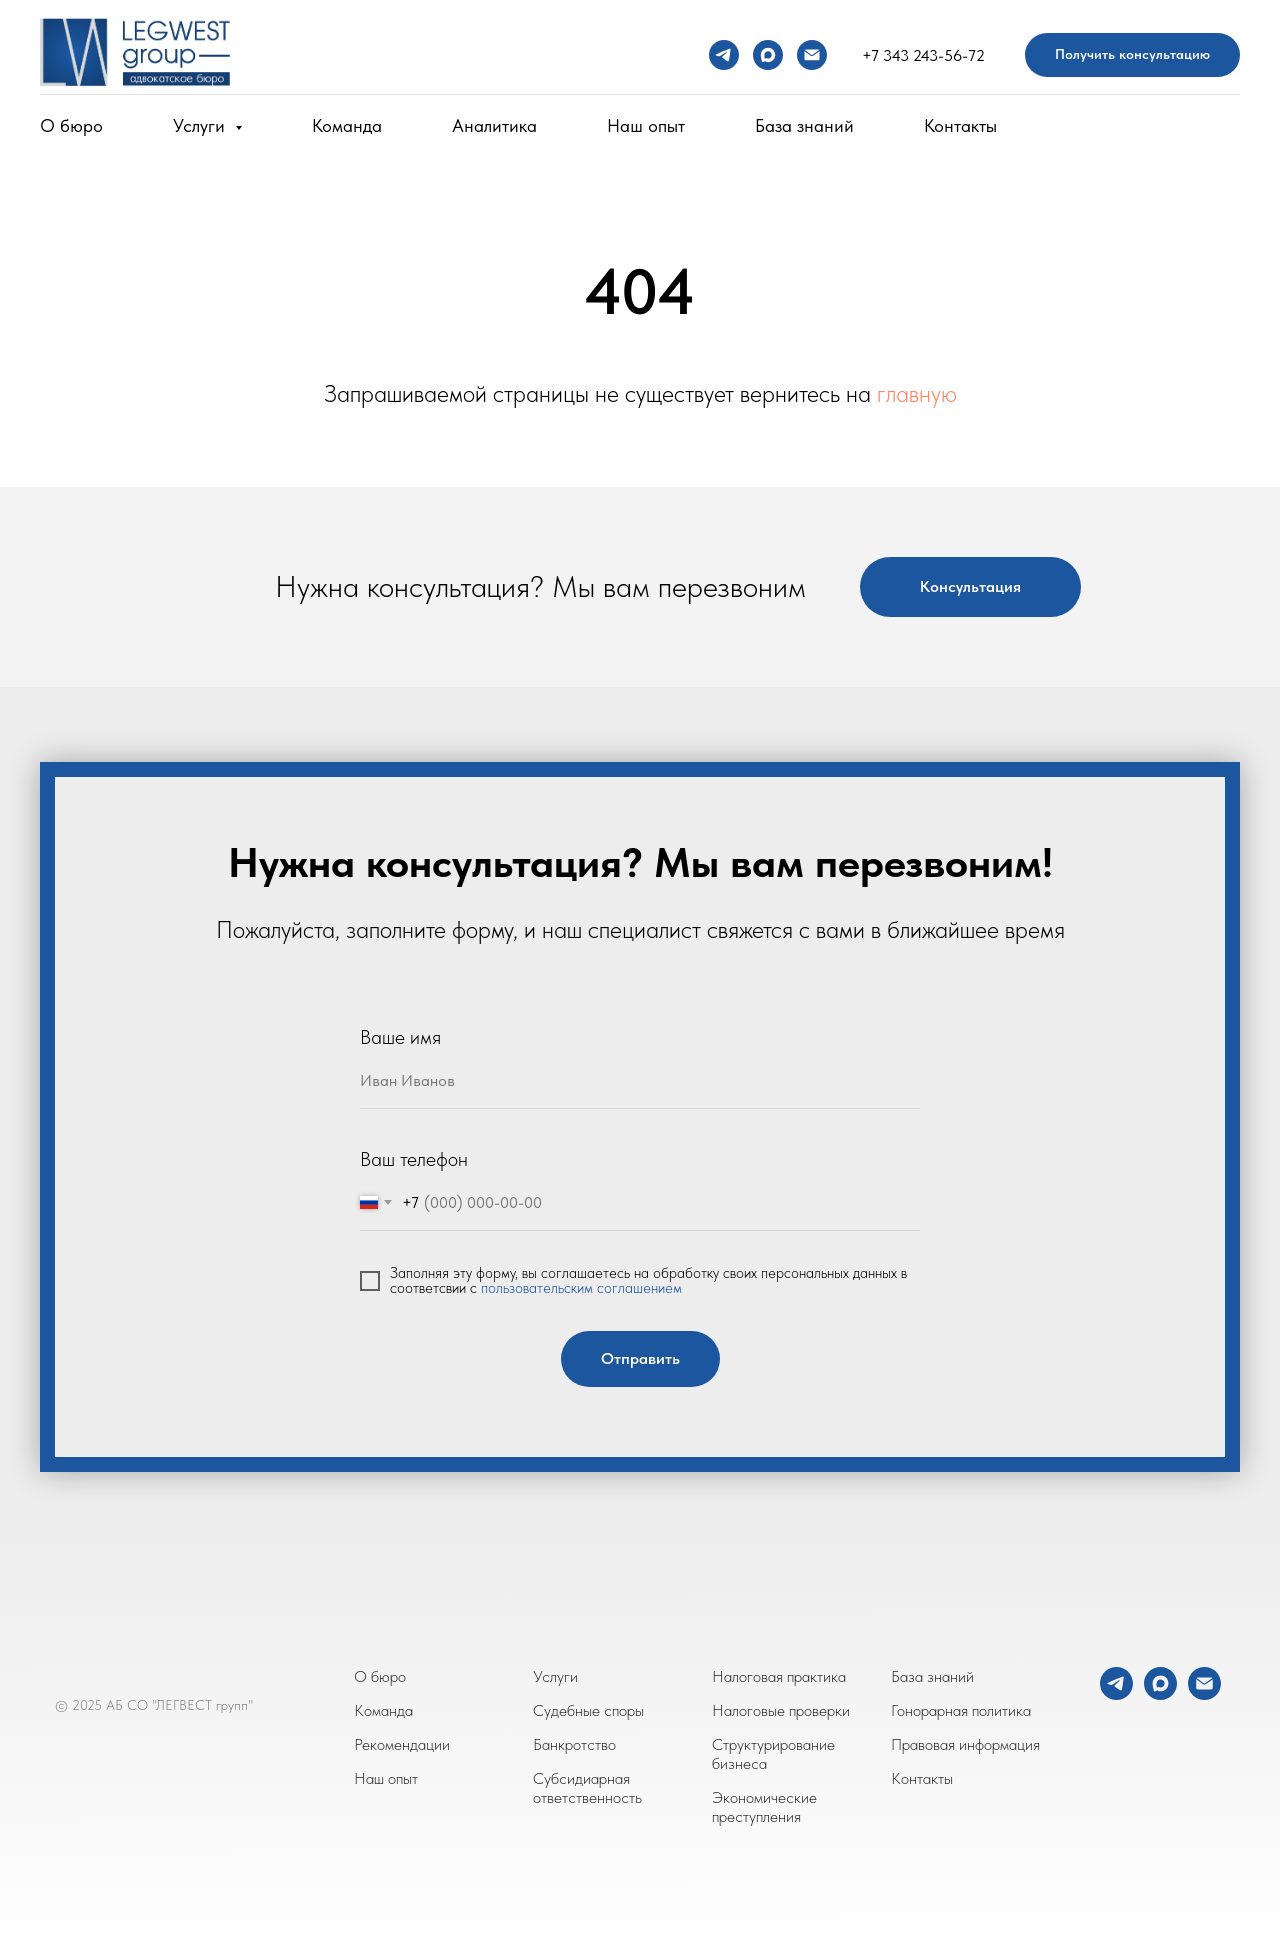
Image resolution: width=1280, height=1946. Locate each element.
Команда (347, 125)
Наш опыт (646, 125)
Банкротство (574, 1744)
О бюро (71, 125)
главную (917, 393)
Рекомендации (402, 1744)
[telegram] (724, 55)
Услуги (555, 1676)
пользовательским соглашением (581, 1288)
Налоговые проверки (781, 1710)
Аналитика (494, 125)
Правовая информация (965, 1744)
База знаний (804, 125)
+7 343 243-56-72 (923, 55)
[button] (1132, 55)
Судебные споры (588, 1710)
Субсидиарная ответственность (587, 1788)
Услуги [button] (201, 125)
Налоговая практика (779, 1676)
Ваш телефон (414, 1159)
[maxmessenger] (768, 55)
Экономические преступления (764, 1807)
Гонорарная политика (961, 1710)
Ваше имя (400, 1037)
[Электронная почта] (812, 55)
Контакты (960, 125)
